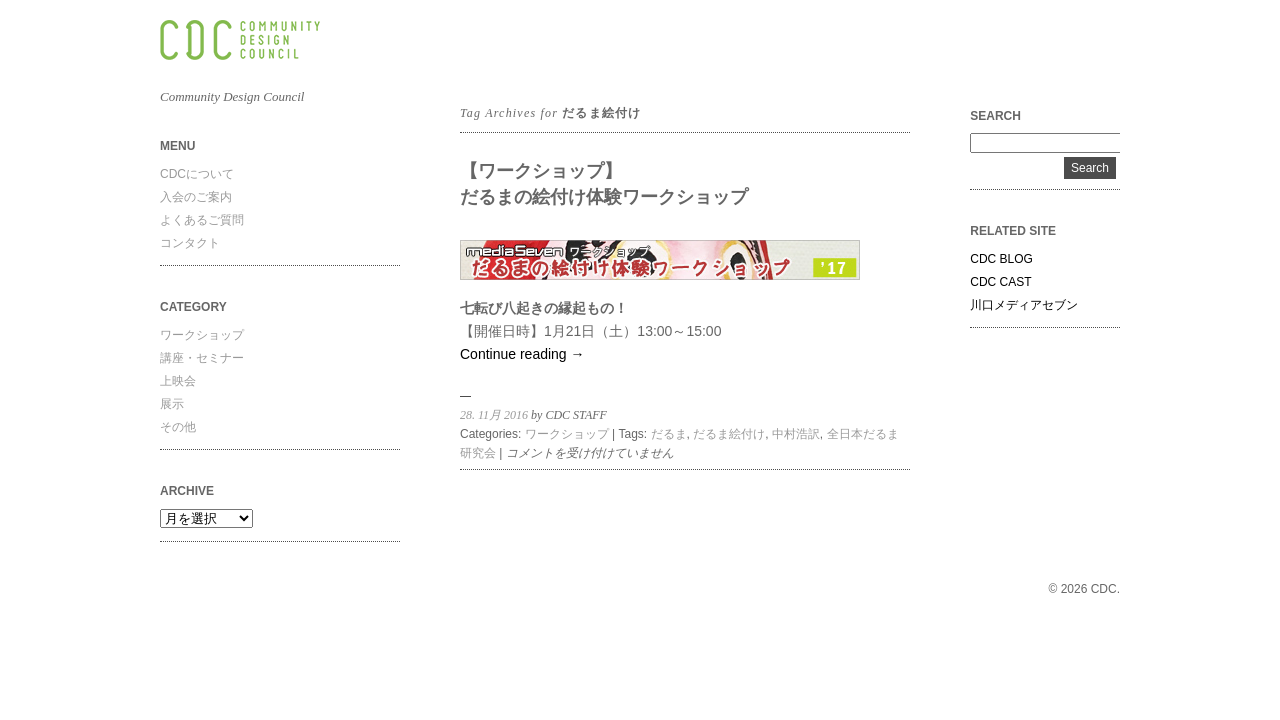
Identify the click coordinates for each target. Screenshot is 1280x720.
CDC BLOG (1001, 259)
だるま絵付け (729, 434)
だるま (669, 434)
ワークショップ (202, 335)
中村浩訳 (796, 434)
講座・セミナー (202, 358)
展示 (172, 404)
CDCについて (197, 174)
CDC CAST (1000, 282)
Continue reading (522, 354)
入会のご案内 (196, 197)
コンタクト (190, 243)
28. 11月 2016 (494, 415)
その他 (178, 427)
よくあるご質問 (202, 220)
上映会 (178, 381)
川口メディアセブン (1024, 305)
